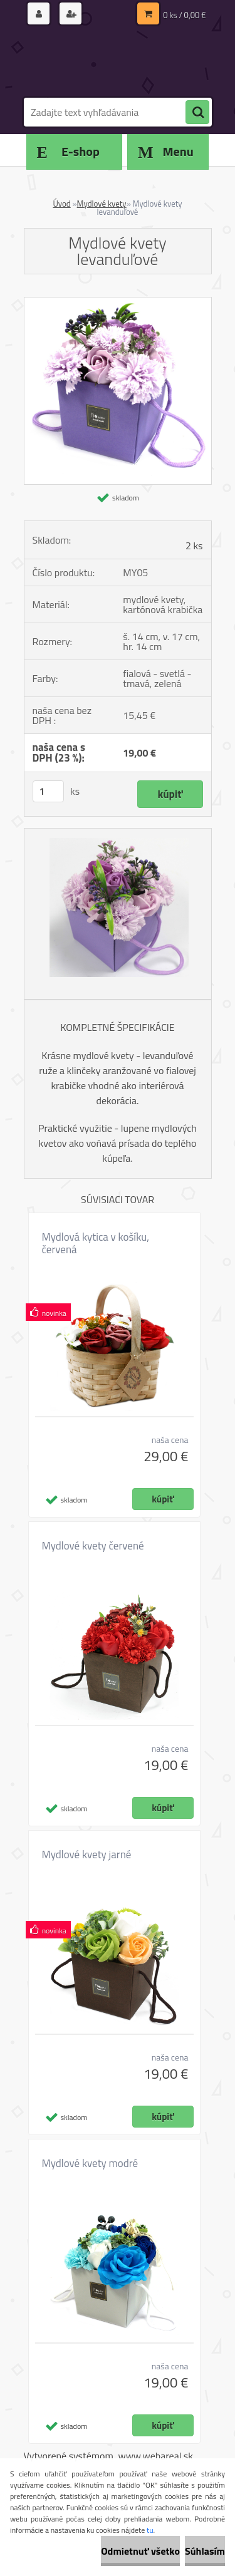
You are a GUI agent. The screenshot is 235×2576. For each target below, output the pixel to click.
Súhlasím (205, 2550)
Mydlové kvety (102, 203)
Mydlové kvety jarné (87, 1854)
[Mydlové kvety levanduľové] (117, 302)
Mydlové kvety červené (93, 1545)
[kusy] (48, 791)
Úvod (61, 203)
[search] (197, 113)
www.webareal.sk (155, 2455)
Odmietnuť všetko (140, 2550)
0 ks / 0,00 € (184, 15)
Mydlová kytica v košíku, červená (96, 1243)
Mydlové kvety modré (90, 2163)
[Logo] (110, 61)
